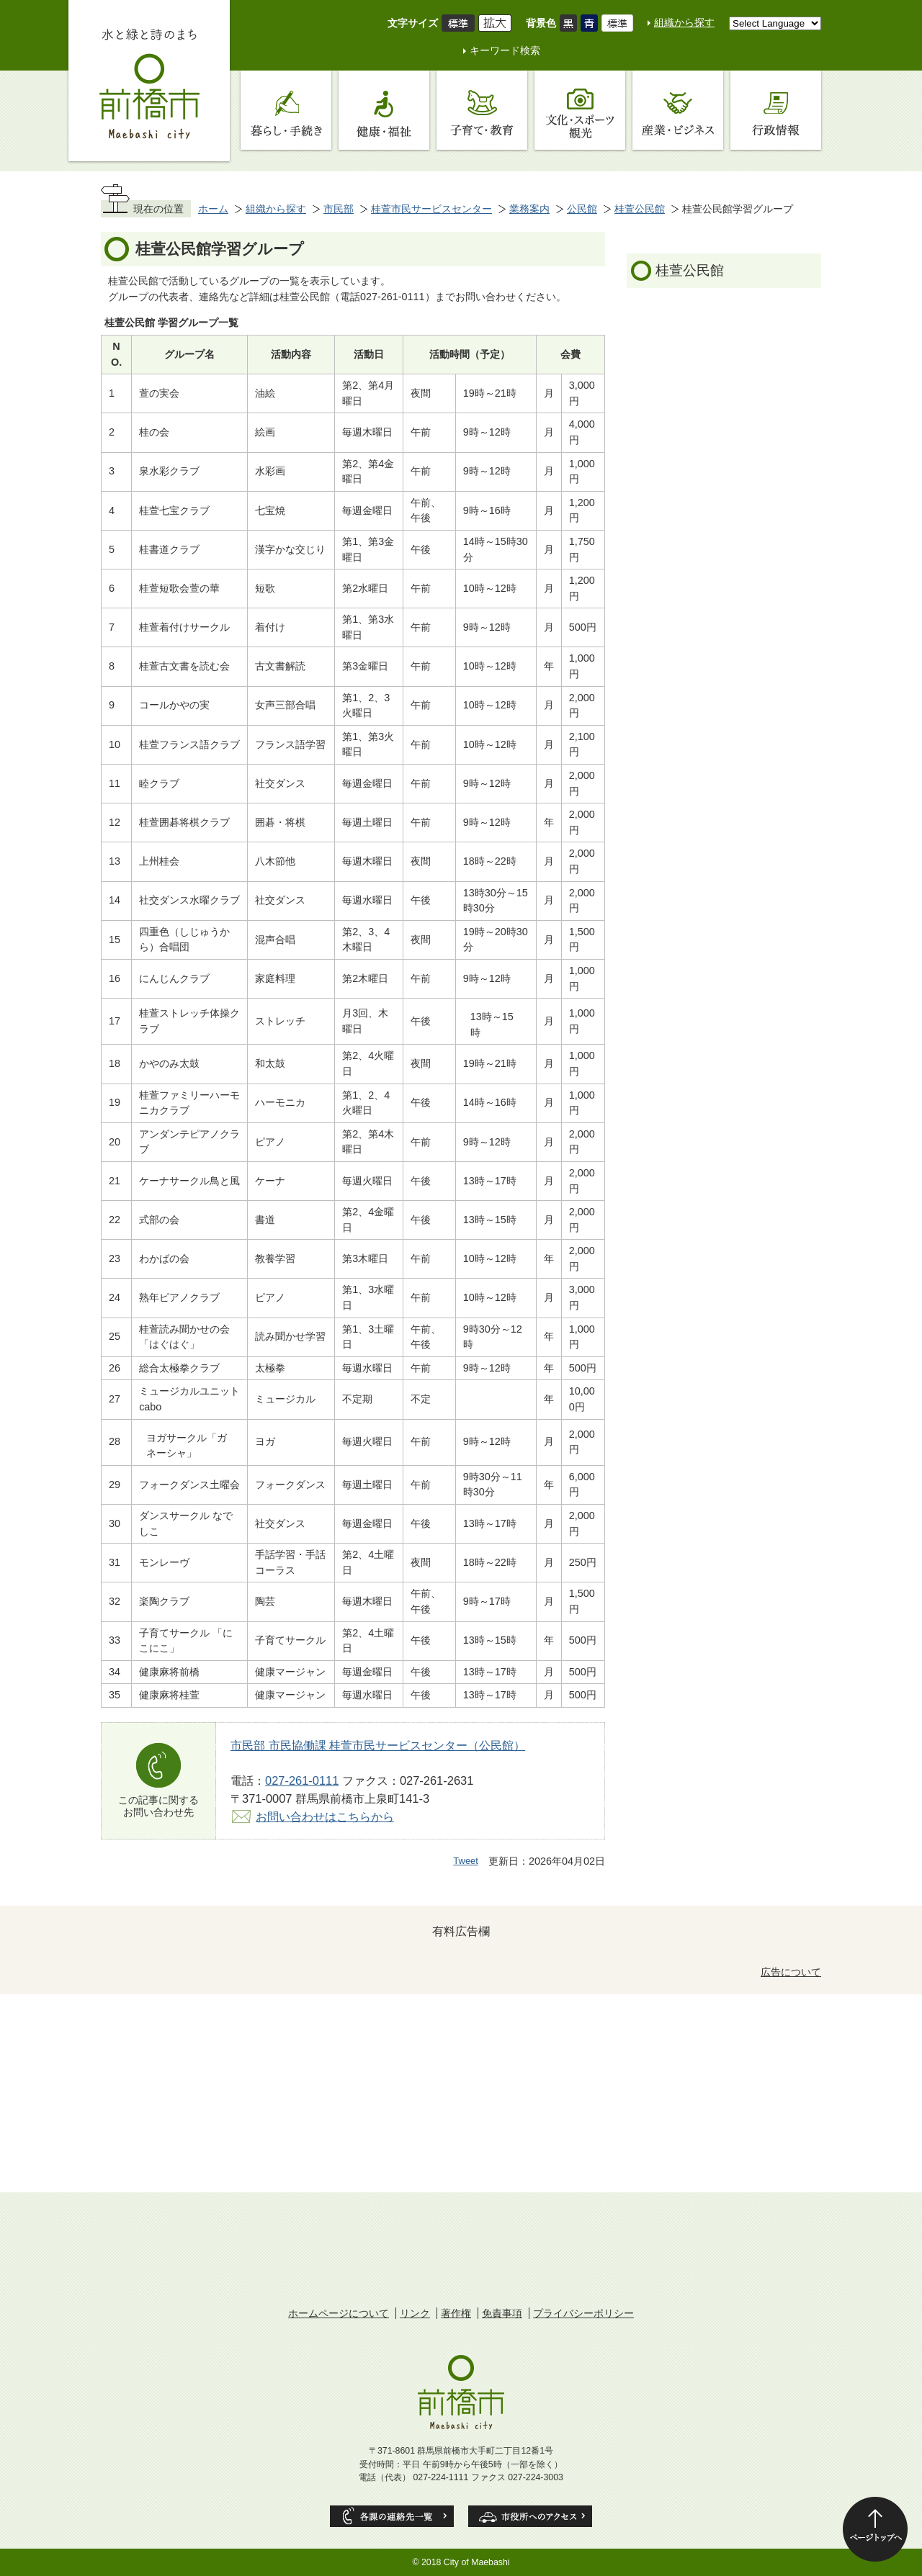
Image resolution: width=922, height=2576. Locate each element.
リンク (415, 2313)
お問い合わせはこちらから (325, 1816)
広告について (791, 1972)
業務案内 (529, 209)
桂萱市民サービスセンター (431, 209)
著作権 (456, 2313)
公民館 (582, 209)
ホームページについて (338, 2313)
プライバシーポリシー (583, 2313)
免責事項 (502, 2313)
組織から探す (684, 22)
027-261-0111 (302, 1780)
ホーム (213, 209)
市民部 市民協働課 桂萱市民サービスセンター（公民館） (377, 1745)
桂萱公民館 (639, 209)
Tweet (465, 1860)
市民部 (338, 209)
